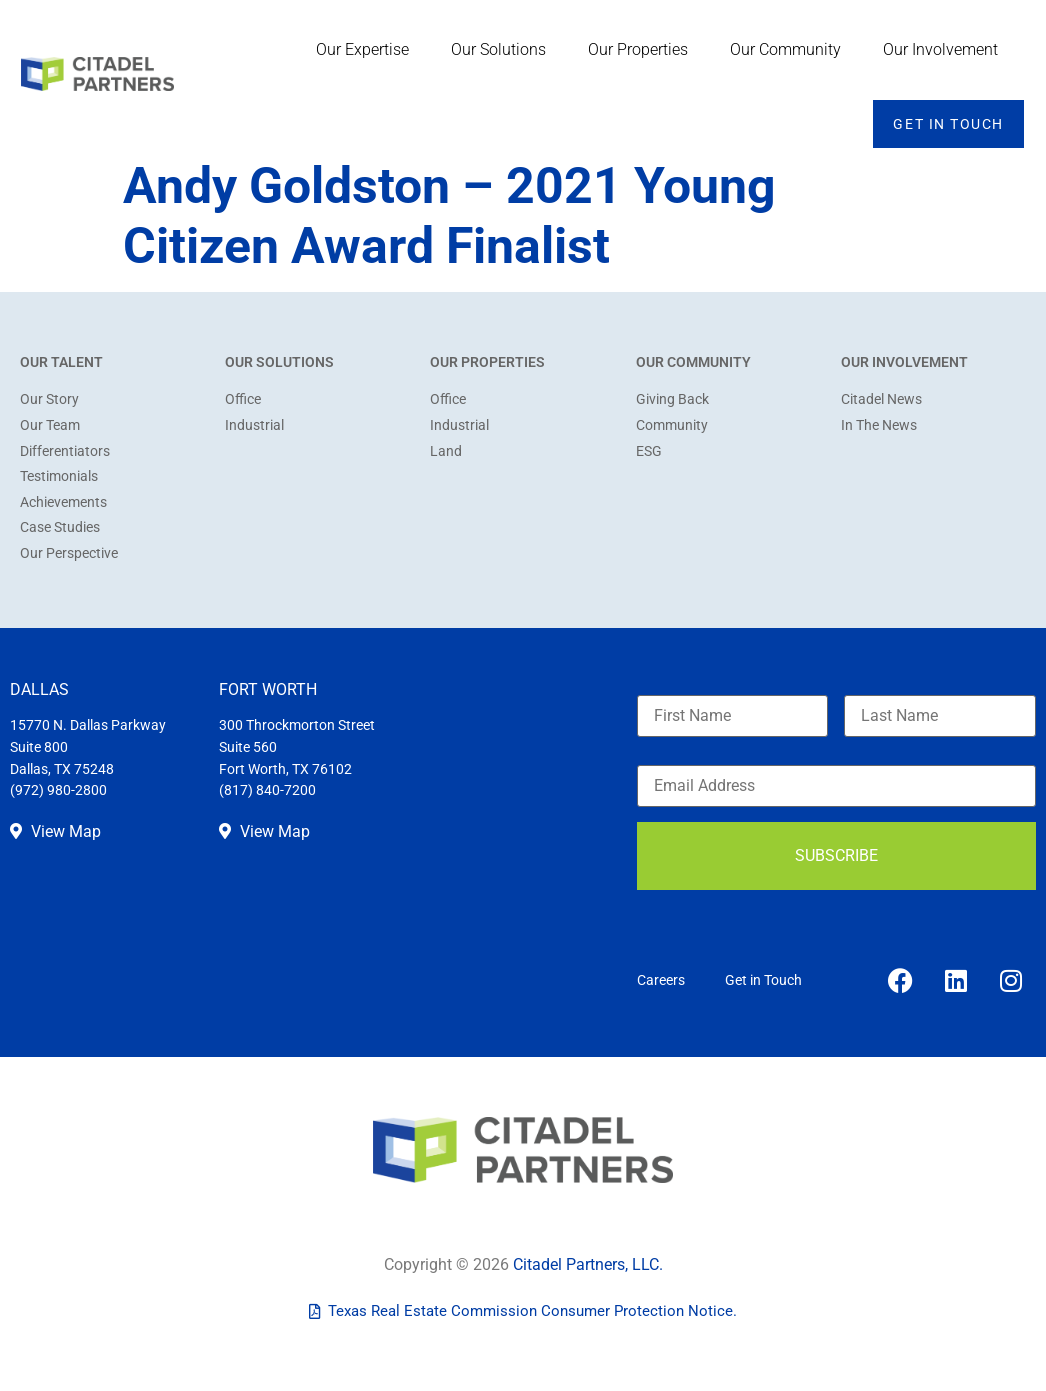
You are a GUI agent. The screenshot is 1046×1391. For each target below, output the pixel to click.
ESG (649, 451)
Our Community (790, 50)
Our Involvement (945, 50)
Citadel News (881, 399)
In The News (879, 425)
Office (243, 399)
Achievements (63, 502)
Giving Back (672, 399)
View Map (55, 831)
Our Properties (643, 50)
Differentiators (65, 451)
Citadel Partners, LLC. (588, 1264)
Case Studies (60, 527)
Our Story (49, 399)
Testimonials (59, 476)
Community (672, 425)
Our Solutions (503, 50)
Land (446, 451)
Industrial (254, 425)
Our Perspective (69, 553)
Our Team (50, 425)
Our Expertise (367, 50)
